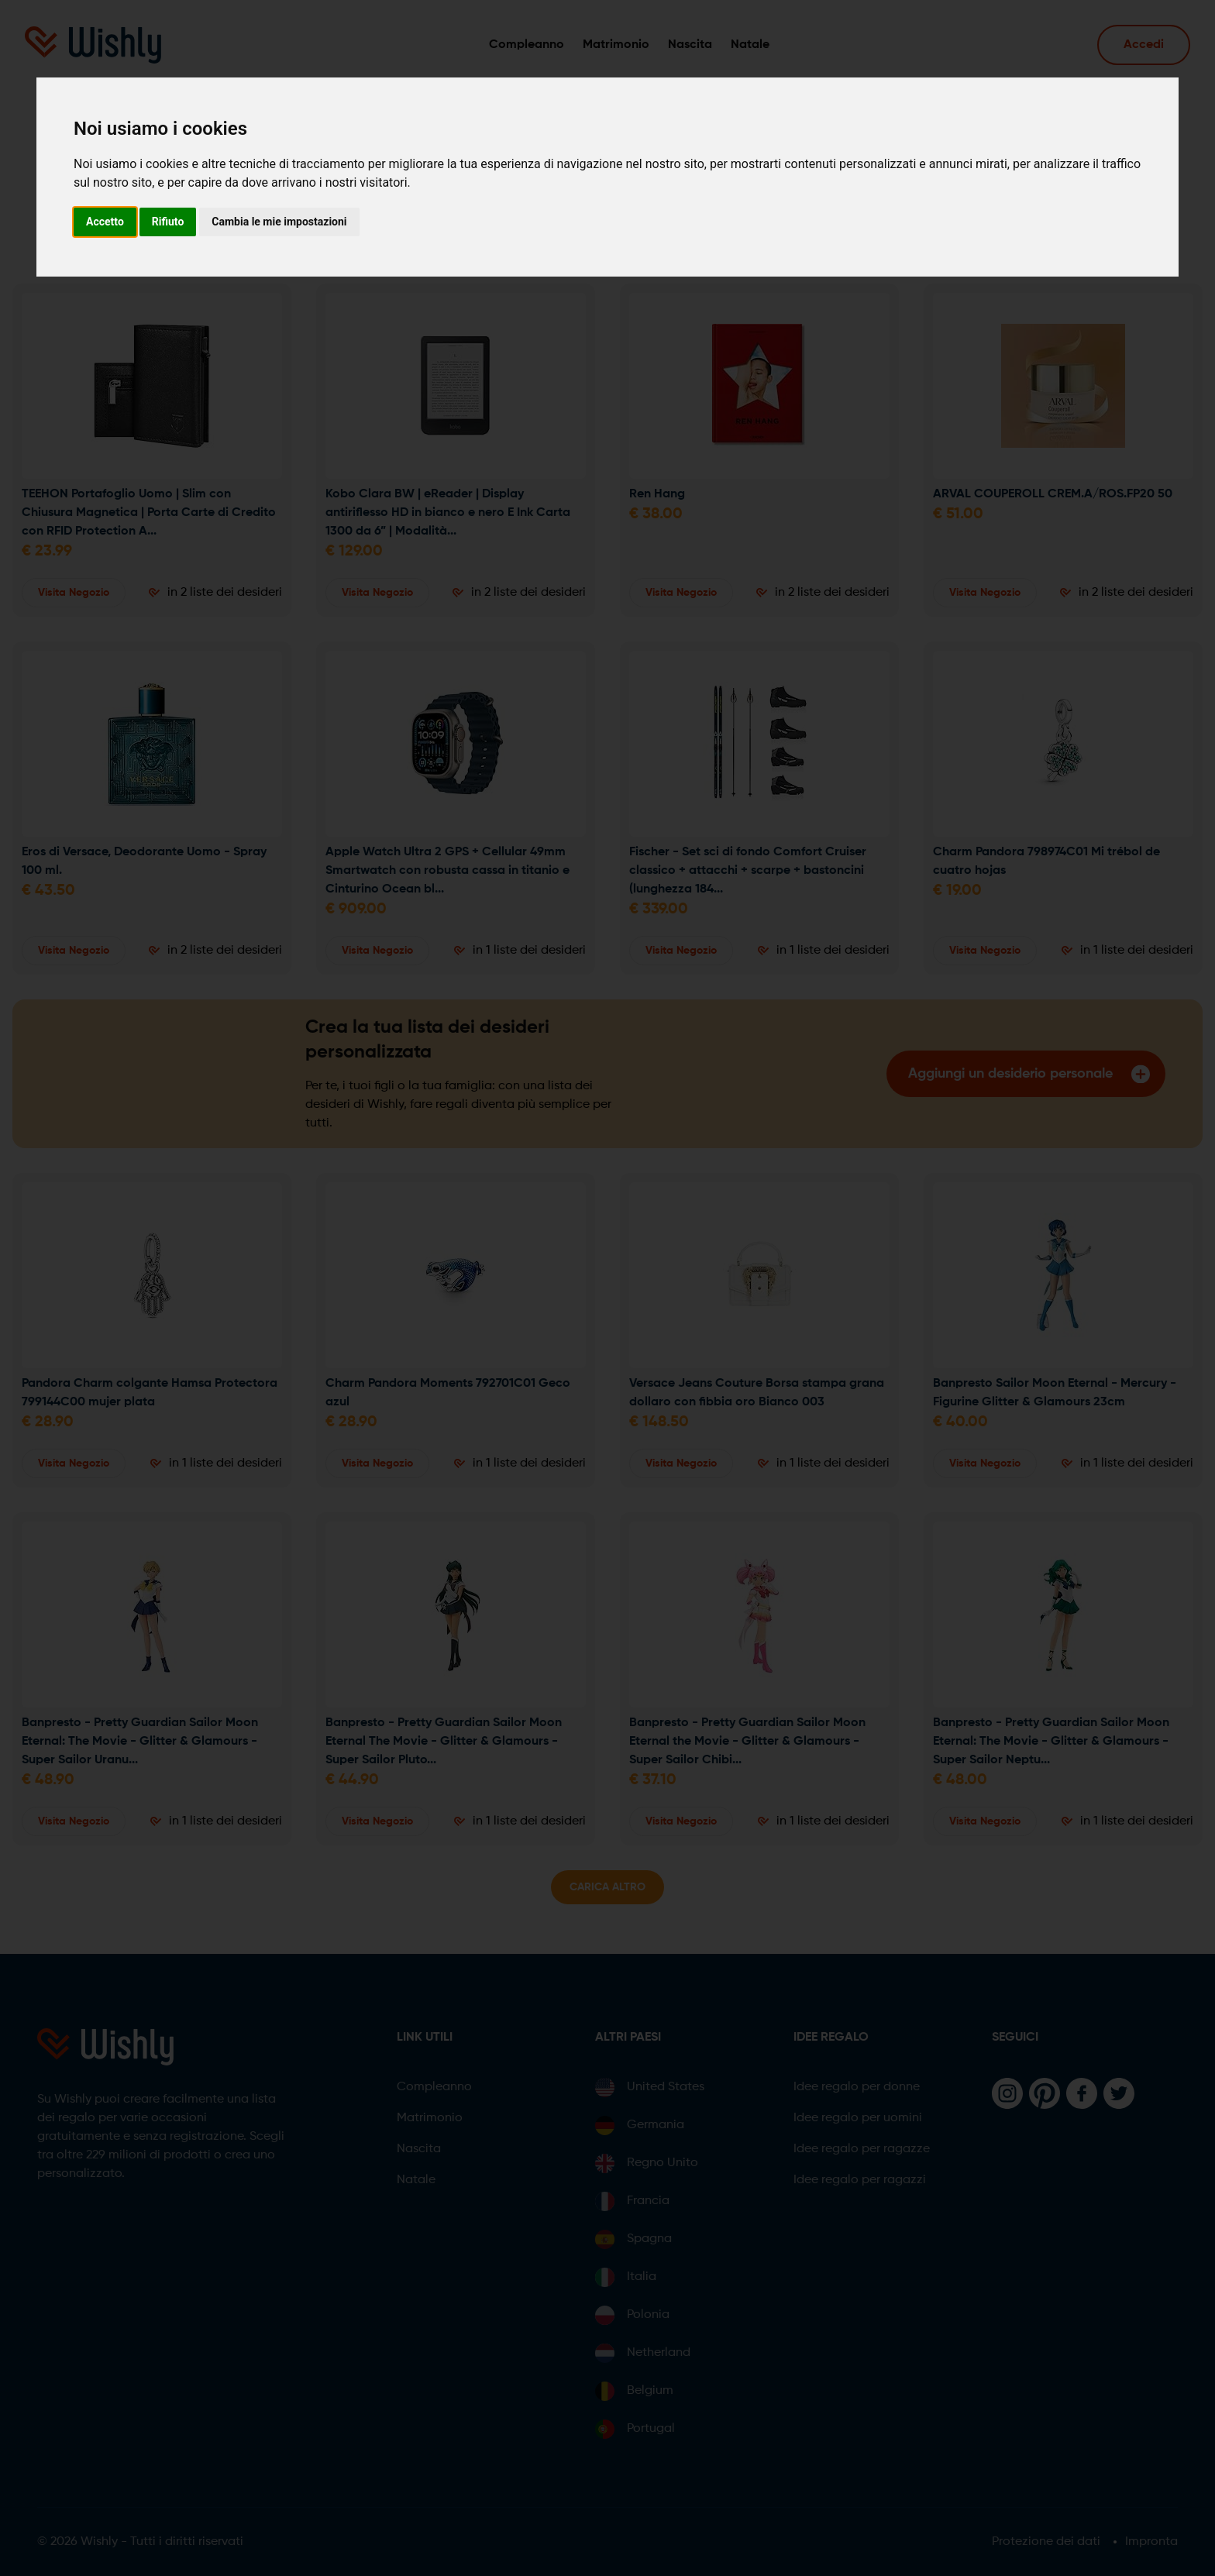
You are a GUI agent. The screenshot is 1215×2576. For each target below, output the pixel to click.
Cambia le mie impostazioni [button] (279, 221)
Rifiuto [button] (168, 221)
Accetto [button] (105, 221)
